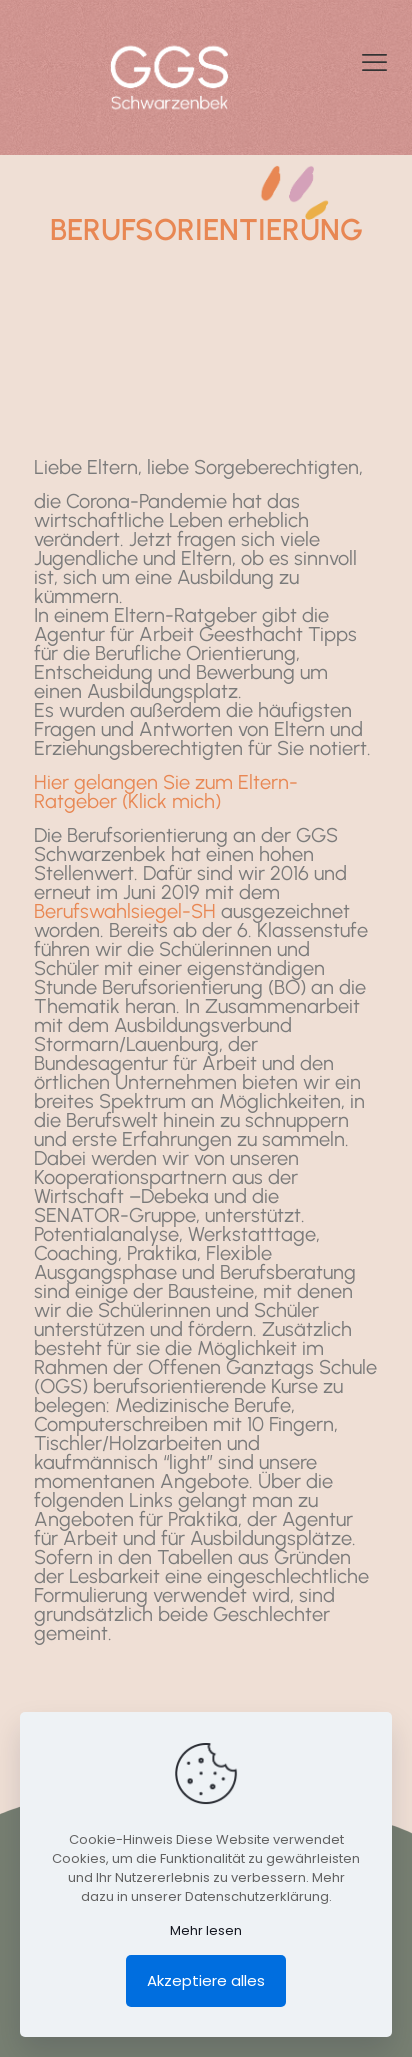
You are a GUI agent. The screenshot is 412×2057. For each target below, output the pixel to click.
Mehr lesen (206, 1930)
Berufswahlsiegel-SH (125, 911)
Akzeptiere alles (206, 1980)
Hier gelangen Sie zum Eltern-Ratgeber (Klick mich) (166, 791)
